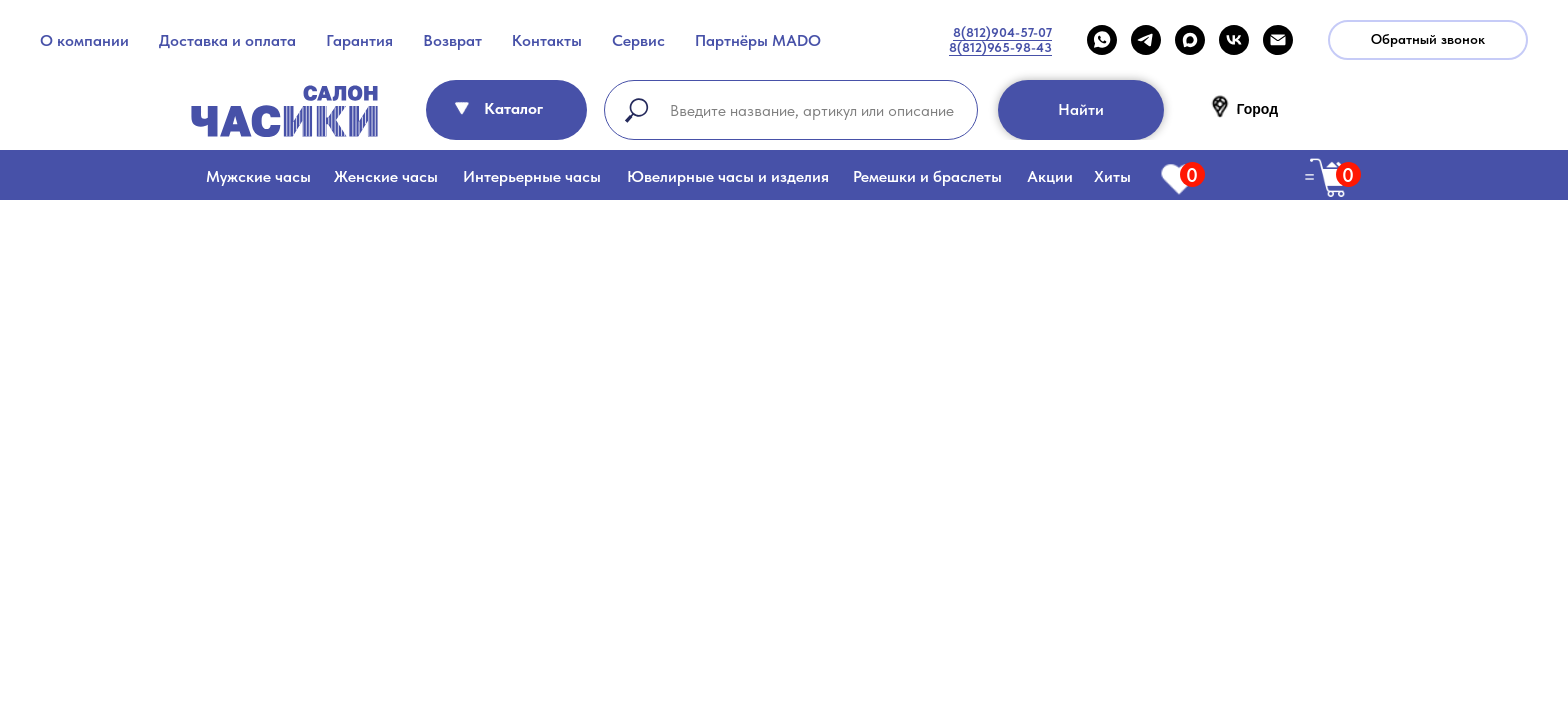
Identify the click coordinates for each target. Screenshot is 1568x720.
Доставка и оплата (227, 40)
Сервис (638, 40)
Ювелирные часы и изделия (728, 176)
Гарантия (359, 40)
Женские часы (386, 176)
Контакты (547, 40)
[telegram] (1146, 40)
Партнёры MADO (758, 40)
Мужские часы (258, 176)
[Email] (1278, 40)
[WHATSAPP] (1102, 40)
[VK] (1234, 40)
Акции (1050, 176)
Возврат (452, 40)
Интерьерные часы (532, 176)
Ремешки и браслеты (927, 176)
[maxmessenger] (1190, 40)
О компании (84, 40)
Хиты (1112, 176)
